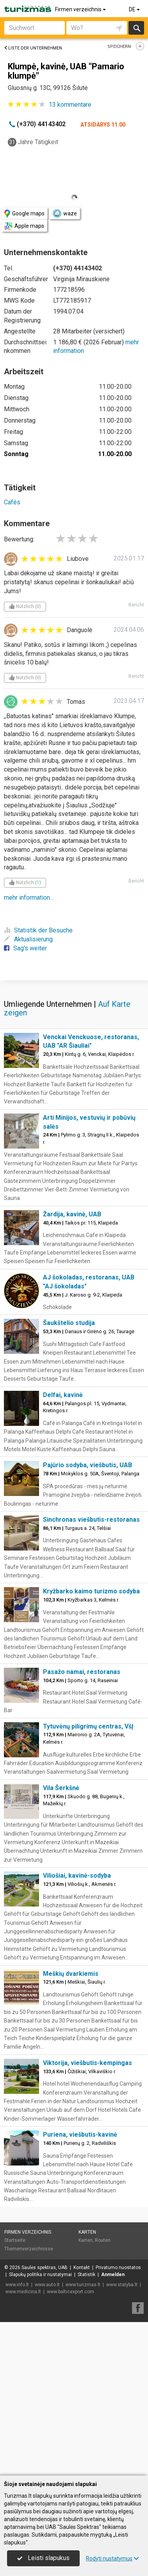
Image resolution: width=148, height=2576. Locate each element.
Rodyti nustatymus (112, 2558)
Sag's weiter (25, 948)
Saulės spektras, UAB (44, 2421)
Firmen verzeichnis (81, 9)
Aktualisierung (28, 939)
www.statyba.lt (121, 2438)
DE (135, 9)
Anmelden (113, 2428)
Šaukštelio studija (69, 1476)
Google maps (24, 214)
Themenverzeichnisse (28, 2402)
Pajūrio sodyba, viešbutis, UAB (87, 1618)
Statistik (86, 2428)
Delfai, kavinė (63, 1548)
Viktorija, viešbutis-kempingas (87, 2216)
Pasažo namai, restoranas (81, 1825)
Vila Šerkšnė (61, 1941)
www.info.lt (17, 2438)
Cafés (12, 502)
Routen (103, 2393)
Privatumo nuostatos (118, 2421)
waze (64, 213)
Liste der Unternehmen (33, 48)
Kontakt (81, 2421)
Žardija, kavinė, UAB (72, 1367)
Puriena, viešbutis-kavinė (80, 2288)
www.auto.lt (47, 2438)
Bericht (136, 605)
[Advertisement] (74, 1056)
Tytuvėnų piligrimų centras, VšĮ (88, 1880)
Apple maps (24, 226)
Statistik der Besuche (38, 930)
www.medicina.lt (23, 2445)
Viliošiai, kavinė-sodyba (77, 2029)
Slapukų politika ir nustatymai (40, 2428)
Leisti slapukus (43, 2558)
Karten (87, 2385)
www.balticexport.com (70, 2445)
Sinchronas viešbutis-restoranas (91, 1673)
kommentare (70, 104)
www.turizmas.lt (83, 2438)
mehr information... (28, 897)
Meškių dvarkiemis (70, 2127)
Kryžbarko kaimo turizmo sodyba (91, 1744)
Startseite (14, 2393)
